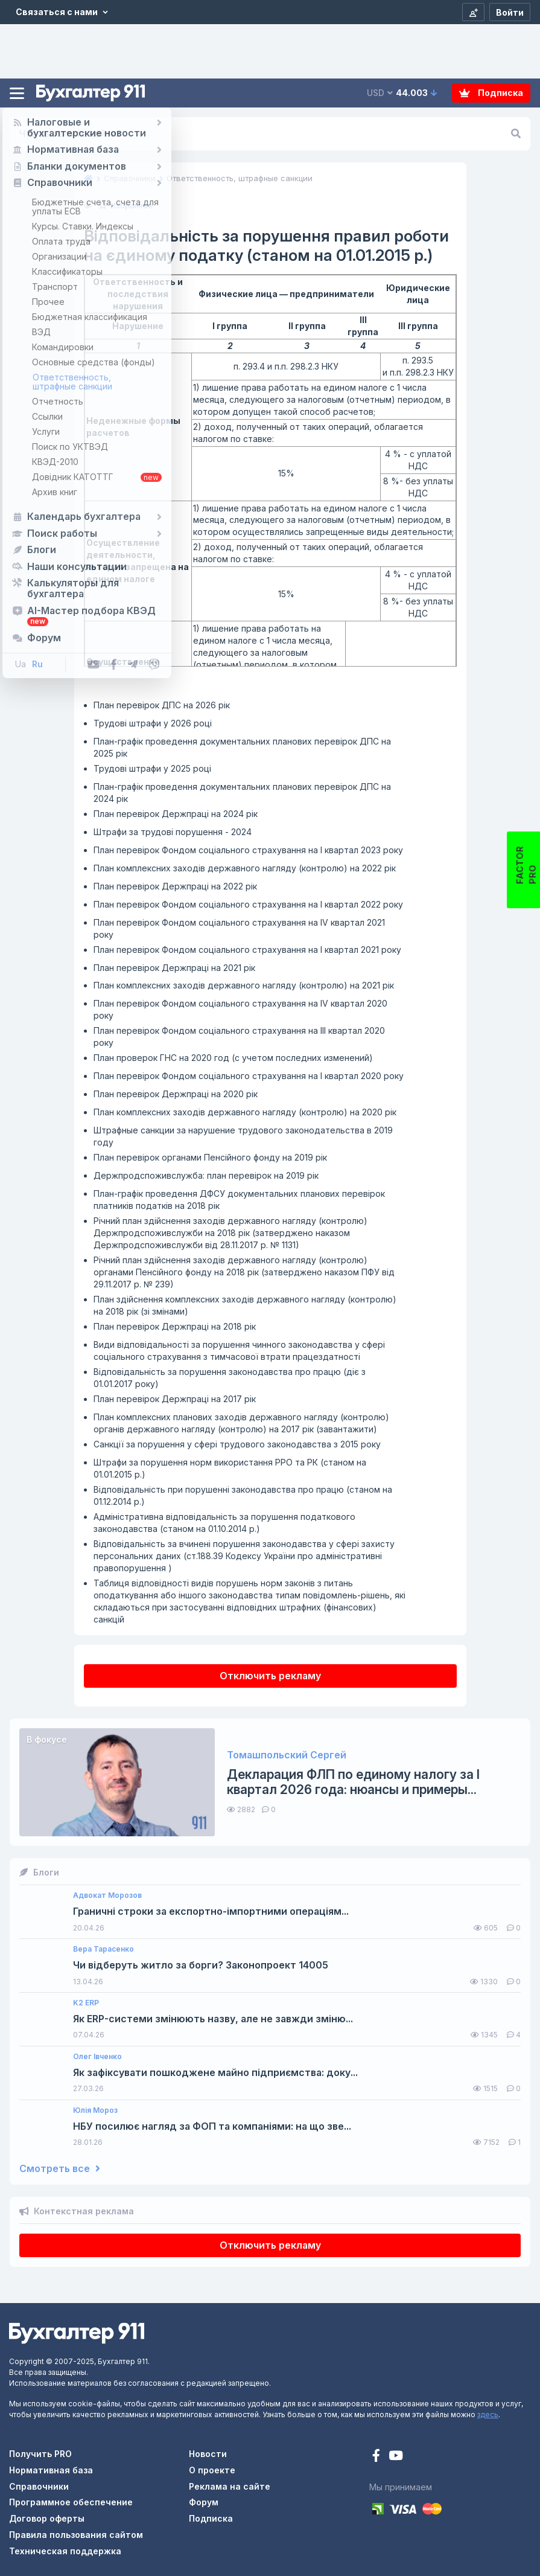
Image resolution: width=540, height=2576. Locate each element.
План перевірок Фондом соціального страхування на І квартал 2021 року (247, 949)
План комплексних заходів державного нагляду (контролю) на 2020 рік (245, 1112)
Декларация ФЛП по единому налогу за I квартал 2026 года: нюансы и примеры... (353, 1782)
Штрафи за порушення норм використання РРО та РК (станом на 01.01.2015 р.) (230, 1468)
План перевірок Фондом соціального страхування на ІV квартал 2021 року (239, 928)
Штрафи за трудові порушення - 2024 (173, 832)
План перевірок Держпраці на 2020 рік (176, 1094)
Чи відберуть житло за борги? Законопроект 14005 (200, 1965)
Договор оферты (46, 2518)
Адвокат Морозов (107, 1895)
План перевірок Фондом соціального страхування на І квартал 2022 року (248, 904)
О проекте (212, 2470)
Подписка (491, 93)
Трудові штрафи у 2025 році (152, 768)
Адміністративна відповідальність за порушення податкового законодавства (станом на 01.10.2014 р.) (224, 1522)
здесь (487, 2414)
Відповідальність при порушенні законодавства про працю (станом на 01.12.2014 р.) (243, 1495)
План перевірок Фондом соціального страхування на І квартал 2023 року (248, 850)
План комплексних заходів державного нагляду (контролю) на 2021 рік (244, 985)
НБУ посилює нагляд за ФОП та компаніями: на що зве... (212, 2126)
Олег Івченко (97, 2056)
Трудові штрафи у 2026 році (153, 723)
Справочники (39, 2486)
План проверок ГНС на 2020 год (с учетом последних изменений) (233, 1058)
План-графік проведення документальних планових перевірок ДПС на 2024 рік (242, 792)
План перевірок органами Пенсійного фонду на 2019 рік (210, 1157)
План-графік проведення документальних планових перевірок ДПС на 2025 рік (242, 747)
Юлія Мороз (95, 2110)
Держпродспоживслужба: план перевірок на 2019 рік (206, 1175)
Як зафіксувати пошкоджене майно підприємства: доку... (215, 2072)
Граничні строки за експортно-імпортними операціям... (211, 1911)
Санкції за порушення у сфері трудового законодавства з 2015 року (237, 1444)
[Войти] (509, 12)
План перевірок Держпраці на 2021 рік (174, 968)
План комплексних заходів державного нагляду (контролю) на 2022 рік (245, 868)
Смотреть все (59, 2168)
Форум (203, 2502)
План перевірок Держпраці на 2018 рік (175, 1326)
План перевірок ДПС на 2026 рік (162, 705)
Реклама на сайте (229, 2486)
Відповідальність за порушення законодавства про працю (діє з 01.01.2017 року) (230, 1377)
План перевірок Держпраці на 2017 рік (175, 1399)
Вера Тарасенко (103, 1949)
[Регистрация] (473, 12)
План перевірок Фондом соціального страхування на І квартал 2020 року (249, 1076)
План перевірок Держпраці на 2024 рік (176, 814)
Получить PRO (40, 2454)
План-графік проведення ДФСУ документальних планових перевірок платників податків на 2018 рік (239, 1199)
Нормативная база (51, 2470)
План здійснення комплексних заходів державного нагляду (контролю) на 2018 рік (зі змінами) (245, 1305)
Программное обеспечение (71, 2502)
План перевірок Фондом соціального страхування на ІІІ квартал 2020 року (239, 1036)
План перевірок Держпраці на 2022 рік (175, 886)
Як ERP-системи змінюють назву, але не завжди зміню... (213, 2019)
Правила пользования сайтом (76, 2535)
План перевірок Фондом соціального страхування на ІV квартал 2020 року (240, 1009)
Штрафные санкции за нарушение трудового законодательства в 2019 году (243, 1136)
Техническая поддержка (65, 2551)
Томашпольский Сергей (286, 1755)
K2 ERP (86, 2003)
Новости (208, 2454)
